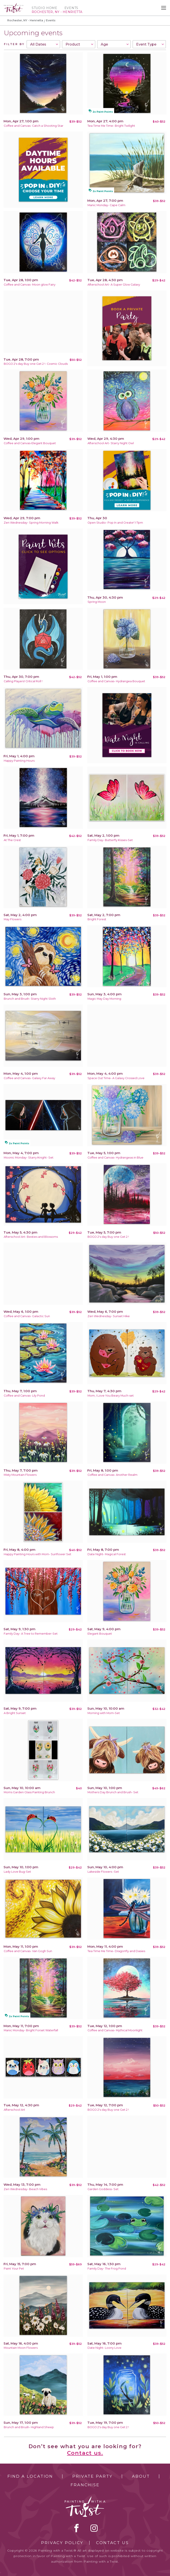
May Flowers (12, 919)
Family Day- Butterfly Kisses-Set (110, 840)
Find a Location (30, 2476)
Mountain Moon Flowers (21, 2347)
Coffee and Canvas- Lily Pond (24, 1395)
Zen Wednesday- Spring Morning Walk (31, 522)
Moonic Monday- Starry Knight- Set (28, 1157)
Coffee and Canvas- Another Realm (112, 1474)
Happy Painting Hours (19, 760)
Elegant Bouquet (100, 1633)
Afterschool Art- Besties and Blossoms (31, 1236)
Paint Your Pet (14, 2268)
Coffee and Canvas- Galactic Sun (27, 1316)
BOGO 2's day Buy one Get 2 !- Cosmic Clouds (36, 363)
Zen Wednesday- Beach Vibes (25, 2189)
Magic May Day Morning (104, 998)
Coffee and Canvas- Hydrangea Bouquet (116, 681)
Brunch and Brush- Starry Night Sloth (30, 998)
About (141, 2476)
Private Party (92, 2476)
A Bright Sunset (15, 1713)
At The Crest (12, 840)
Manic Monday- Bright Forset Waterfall (31, 2030)
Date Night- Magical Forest (107, 1554)
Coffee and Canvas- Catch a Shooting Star (33, 125)
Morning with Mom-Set (104, 1713)
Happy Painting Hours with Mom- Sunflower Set (37, 1554)
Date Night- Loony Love (104, 2347)
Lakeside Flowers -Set (103, 1871)
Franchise (85, 2484)
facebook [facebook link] (76, 2528)
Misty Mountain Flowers (20, 1474)
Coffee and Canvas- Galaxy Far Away (29, 1078)
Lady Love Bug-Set (17, 1871)
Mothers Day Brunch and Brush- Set (113, 1792)
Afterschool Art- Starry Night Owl (111, 443)
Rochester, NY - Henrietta (25, 20)
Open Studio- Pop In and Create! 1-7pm (115, 522)
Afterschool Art (14, 2109)
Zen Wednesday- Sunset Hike (109, 1316)
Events (71, 8)
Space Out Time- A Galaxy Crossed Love (116, 1078)
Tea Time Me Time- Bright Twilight (111, 125)
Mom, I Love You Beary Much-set (111, 1395)
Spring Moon (97, 601)
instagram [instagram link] (94, 2528)
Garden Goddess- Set (103, 2189)
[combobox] (43, 44)
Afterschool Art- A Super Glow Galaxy (114, 284)
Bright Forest (97, 919)
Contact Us (112, 2542)
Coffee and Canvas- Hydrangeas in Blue (115, 1157)
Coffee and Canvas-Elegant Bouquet (30, 443)
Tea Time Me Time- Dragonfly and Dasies (116, 1951)
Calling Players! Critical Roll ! (23, 681)
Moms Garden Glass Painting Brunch (29, 1792)
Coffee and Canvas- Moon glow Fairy (29, 284)
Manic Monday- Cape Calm (106, 205)
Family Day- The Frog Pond (107, 2268)
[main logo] (13, 5)
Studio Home (44, 8)
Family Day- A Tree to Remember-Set (31, 1633)
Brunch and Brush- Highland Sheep (29, 2427)
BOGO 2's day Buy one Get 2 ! (108, 1236)
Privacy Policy (62, 2542)
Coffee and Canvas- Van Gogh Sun (28, 1951)
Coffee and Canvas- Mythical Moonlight (115, 2030)
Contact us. (85, 2453)
